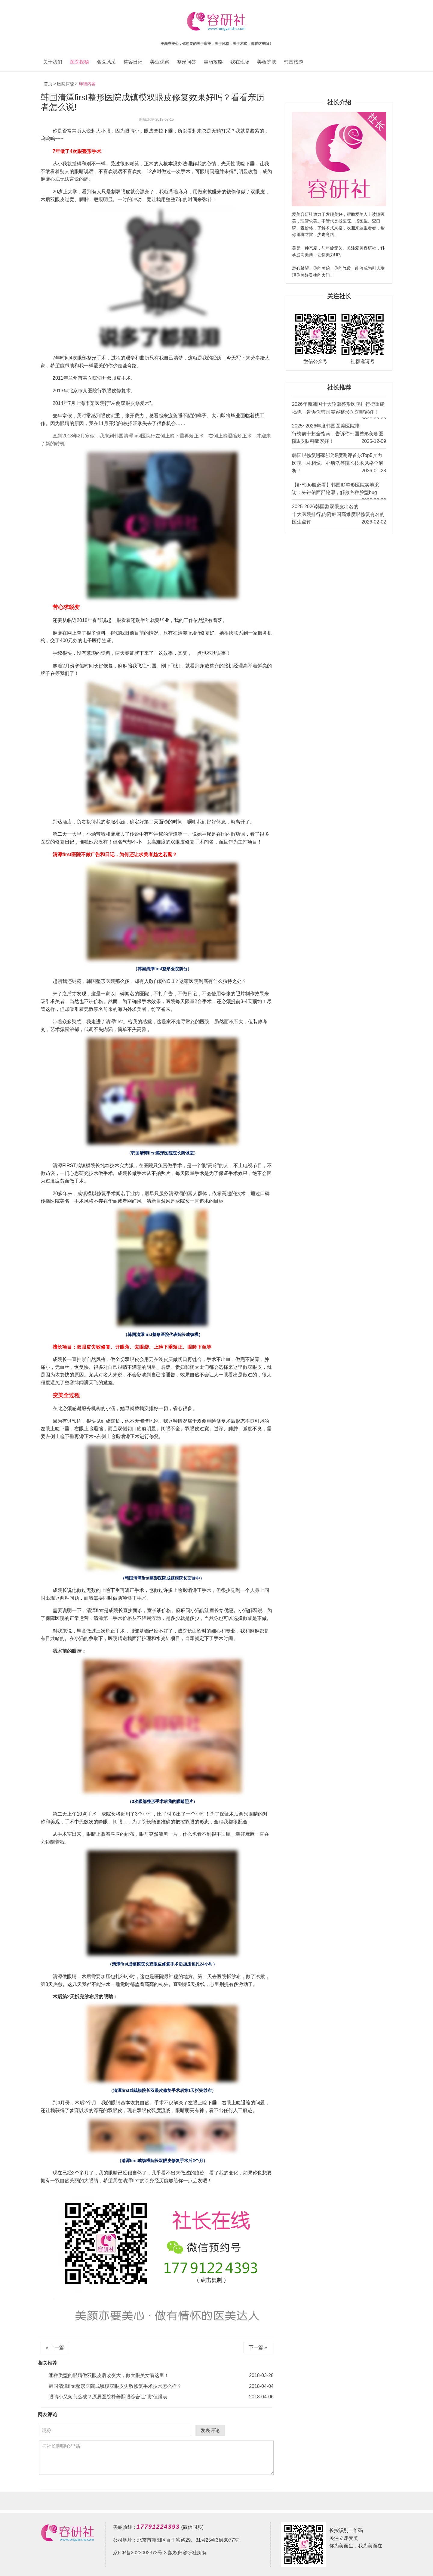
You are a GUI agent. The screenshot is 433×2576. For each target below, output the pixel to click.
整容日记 (133, 61)
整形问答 (186, 61)
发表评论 (210, 2430)
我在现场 (240, 61)
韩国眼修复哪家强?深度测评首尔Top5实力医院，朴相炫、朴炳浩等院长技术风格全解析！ (339, 464)
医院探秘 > (67, 83)
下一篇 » (258, 2347)
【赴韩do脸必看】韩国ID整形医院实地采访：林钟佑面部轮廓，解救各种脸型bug (339, 490)
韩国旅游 (293, 61)
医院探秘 (79, 61)
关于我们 (52, 61)
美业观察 (159, 61)
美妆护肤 (266, 61)
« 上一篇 (55, 2347)
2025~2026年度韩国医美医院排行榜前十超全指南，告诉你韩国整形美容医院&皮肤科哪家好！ (339, 434)
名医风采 (106, 61)
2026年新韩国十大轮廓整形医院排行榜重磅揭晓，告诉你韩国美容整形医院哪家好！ (339, 410)
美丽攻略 (213, 61)
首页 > (50, 83)
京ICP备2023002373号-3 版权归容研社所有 (159, 2552)
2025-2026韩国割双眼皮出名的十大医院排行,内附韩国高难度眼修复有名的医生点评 (339, 515)
